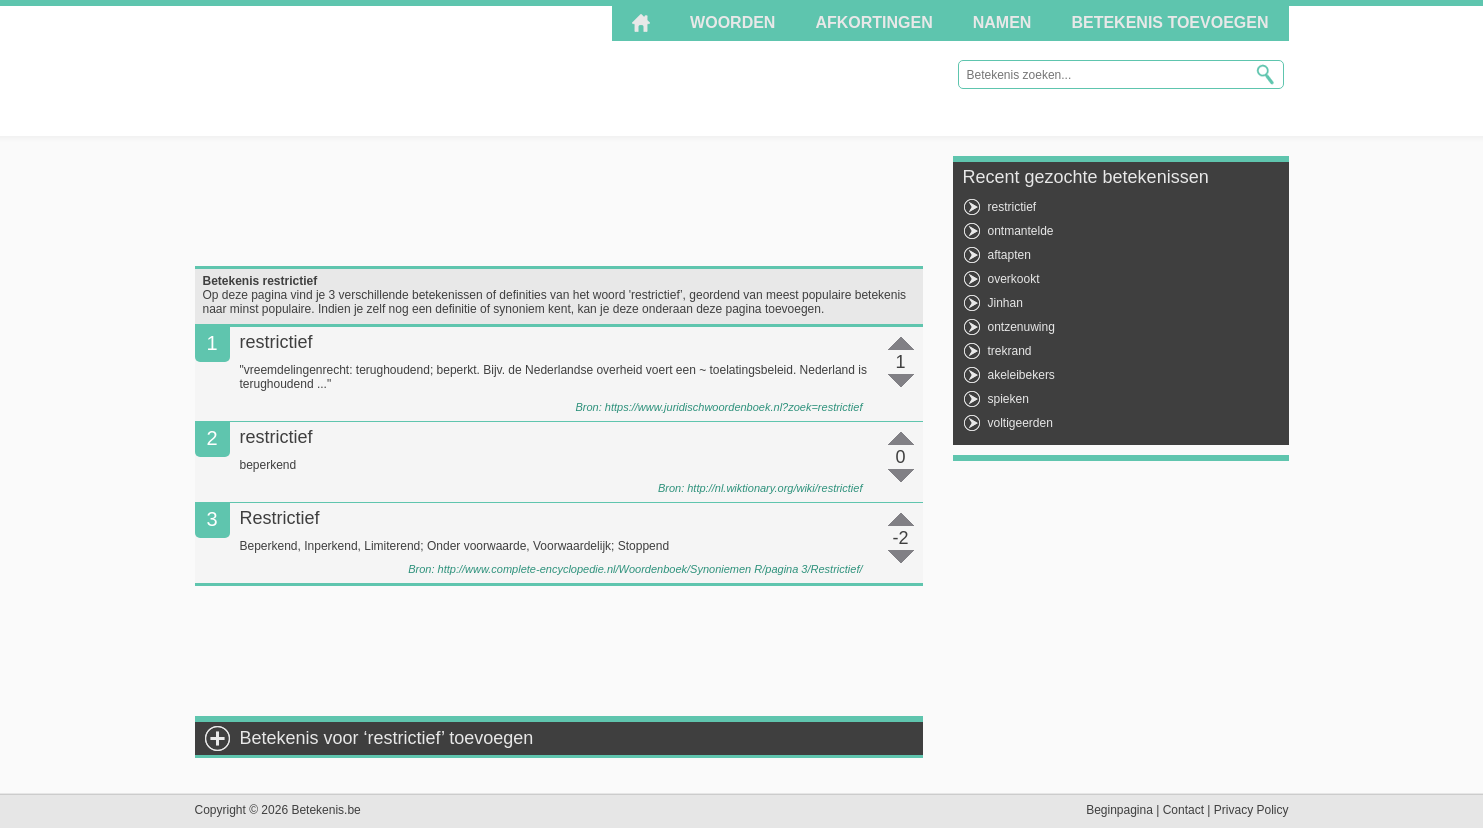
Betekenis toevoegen (1169, 22)
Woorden (732, 22)
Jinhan (1005, 303)
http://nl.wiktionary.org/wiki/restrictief (774, 488)
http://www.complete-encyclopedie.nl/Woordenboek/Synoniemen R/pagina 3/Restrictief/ (650, 569)
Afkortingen (873, 22)
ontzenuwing (1021, 327)
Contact (1183, 810)
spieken (1008, 399)
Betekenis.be (374, 70)
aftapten (1009, 255)
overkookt (1014, 279)
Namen (1002, 22)
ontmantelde (1021, 231)
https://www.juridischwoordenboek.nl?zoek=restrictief (734, 407)
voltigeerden (1020, 423)
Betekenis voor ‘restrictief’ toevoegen (387, 738)
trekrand (1010, 351)
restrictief (1012, 207)
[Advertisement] (559, 201)
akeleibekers (1021, 375)
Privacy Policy (1251, 810)
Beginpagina (1119, 810)
